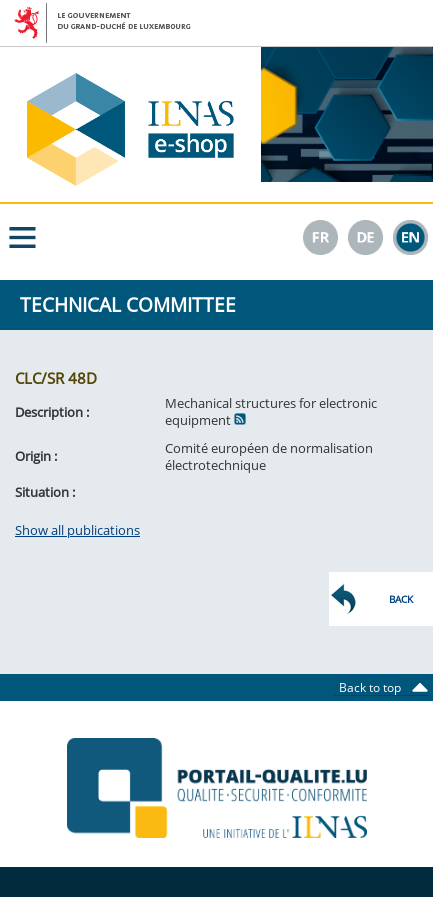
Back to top (376, 687)
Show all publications (77, 530)
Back (401, 599)
